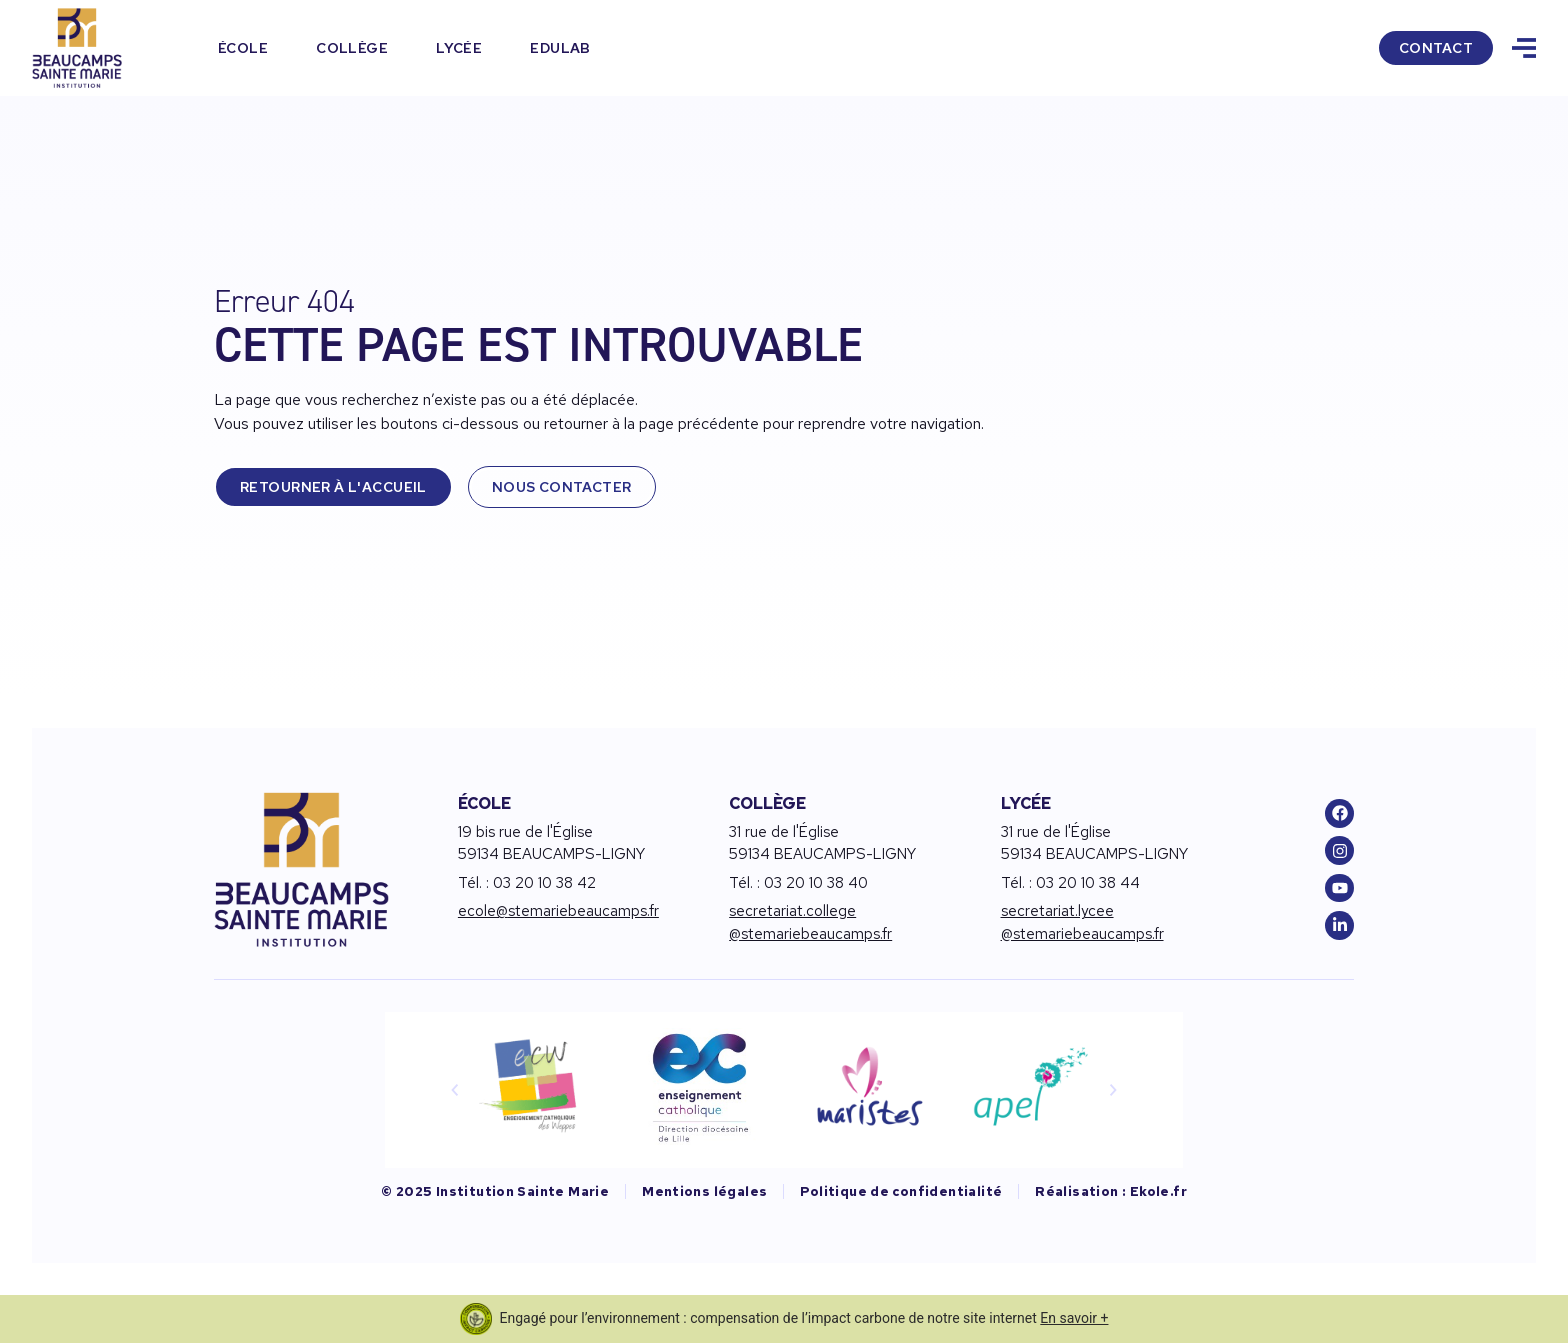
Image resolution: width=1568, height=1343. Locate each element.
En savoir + (1074, 1318)
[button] (455, 1090)
